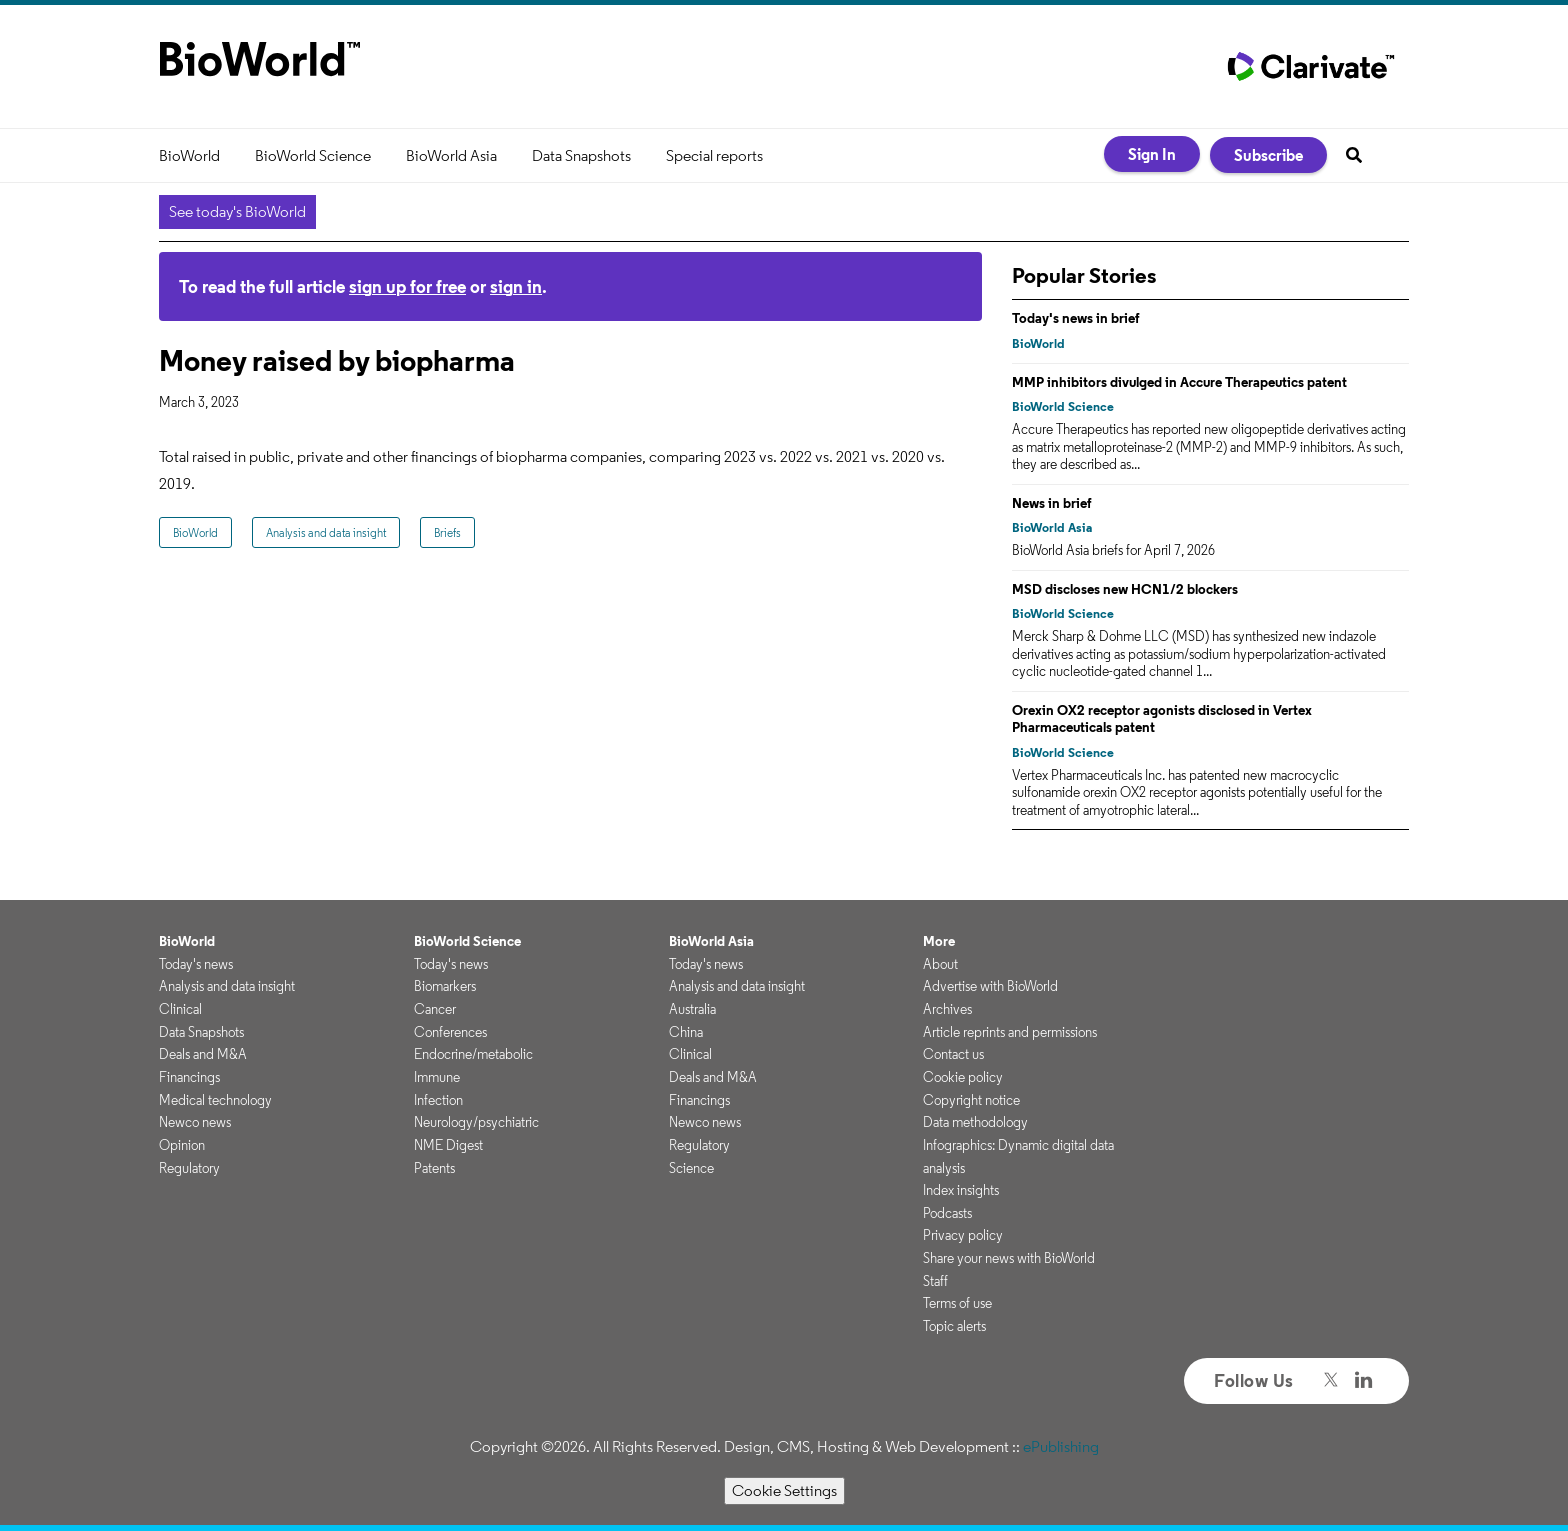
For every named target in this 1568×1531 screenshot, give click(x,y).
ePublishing (1061, 1446)
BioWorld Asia (451, 155)
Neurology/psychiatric (476, 1122)
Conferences (450, 1032)
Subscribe (1268, 155)
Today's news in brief (1076, 318)
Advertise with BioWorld (990, 986)
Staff (935, 1281)
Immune (437, 1077)
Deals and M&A (203, 1054)
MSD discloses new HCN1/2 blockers (1125, 589)
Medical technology (215, 1100)
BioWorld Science (313, 155)
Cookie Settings (784, 1490)
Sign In (1152, 154)
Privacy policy (963, 1235)
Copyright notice (971, 1100)
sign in (516, 286)
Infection (438, 1100)
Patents (434, 1168)
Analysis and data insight (326, 532)
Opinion (182, 1145)
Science (691, 1168)
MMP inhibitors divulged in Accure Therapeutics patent (1179, 382)
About (940, 964)
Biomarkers (445, 986)
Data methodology (975, 1122)
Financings (189, 1077)
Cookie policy (963, 1077)
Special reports (714, 155)
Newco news (195, 1122)
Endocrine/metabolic (473, 1054)
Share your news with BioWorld (1009, 1258)
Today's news (196, 964)
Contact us (953, 1054)
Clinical (180, 1009)
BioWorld (189, 155)
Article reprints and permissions (1010, 1032)
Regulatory (189, 1168)
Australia (692, 1009)
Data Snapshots (581, 155)
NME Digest (448, 1145)
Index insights (961, 1190)
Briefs (447, 532)
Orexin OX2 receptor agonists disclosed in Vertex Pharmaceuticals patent (1162, 719)
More (939, 941)
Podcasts (947, 1213)
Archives (947, 1009)
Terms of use (957, 1303)
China (686, 1032)
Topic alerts (954, 1326)
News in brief (1052, 503)
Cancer (435, 1009)
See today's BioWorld (237, 211)
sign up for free (407, 286)
